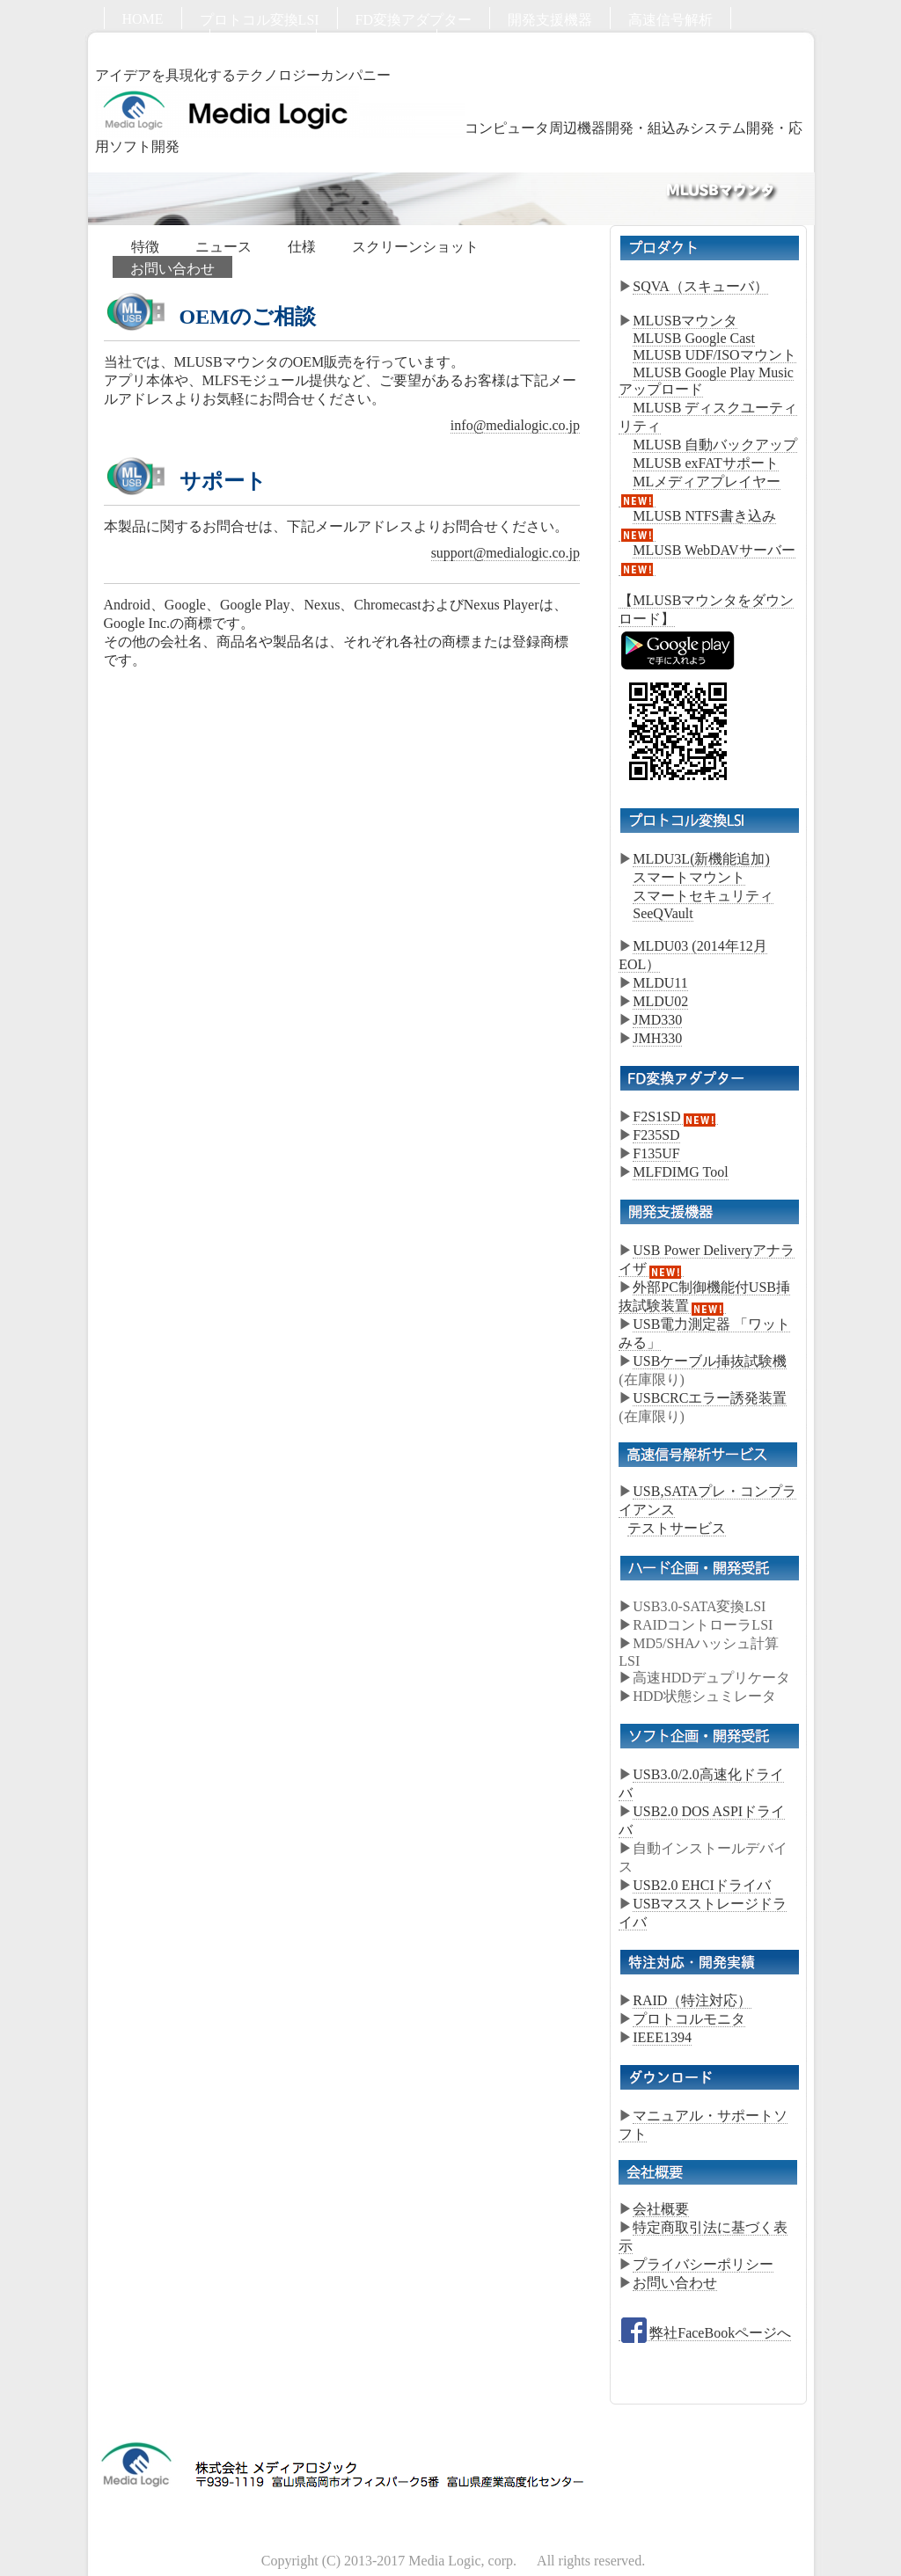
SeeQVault (662, 913)
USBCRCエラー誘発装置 (710, 1397)
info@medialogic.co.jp (515, 425)
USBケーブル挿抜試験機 (710, 1361)
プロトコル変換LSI (259, 19)
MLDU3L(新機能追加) (701, 858)
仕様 (302, 246)
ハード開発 (156, 41)
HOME (143, 18)
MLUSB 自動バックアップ (715, 444)
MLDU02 (660, 1001)
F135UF (656, 1153)
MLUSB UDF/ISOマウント (714, 354)
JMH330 (657, 1038)
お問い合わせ (376, 41)
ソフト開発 (263, 41)
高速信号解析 (670, 19)
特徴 (145, 246)
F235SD (656, 1134)
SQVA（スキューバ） (700, 286)
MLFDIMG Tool (680, 1171)
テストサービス (676, 1528)
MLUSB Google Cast (694, 338)
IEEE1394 (662, 2037)
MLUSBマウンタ (685, 320)
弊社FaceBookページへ (705, 2333)
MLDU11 (660, 982)
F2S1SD (675, 1117)
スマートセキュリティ (703, 895)
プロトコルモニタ (689, 2018)
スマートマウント (689, 877)
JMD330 (657, 1019)
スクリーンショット (415, 246)
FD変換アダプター (413, 19)
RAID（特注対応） (692, 2000)
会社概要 (661, 2208)
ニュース (223, 246)
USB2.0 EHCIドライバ (701, 1885)
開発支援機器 (550, 19)
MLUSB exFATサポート (706, 463)
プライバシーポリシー (703, 2264)
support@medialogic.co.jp (505, 552)
